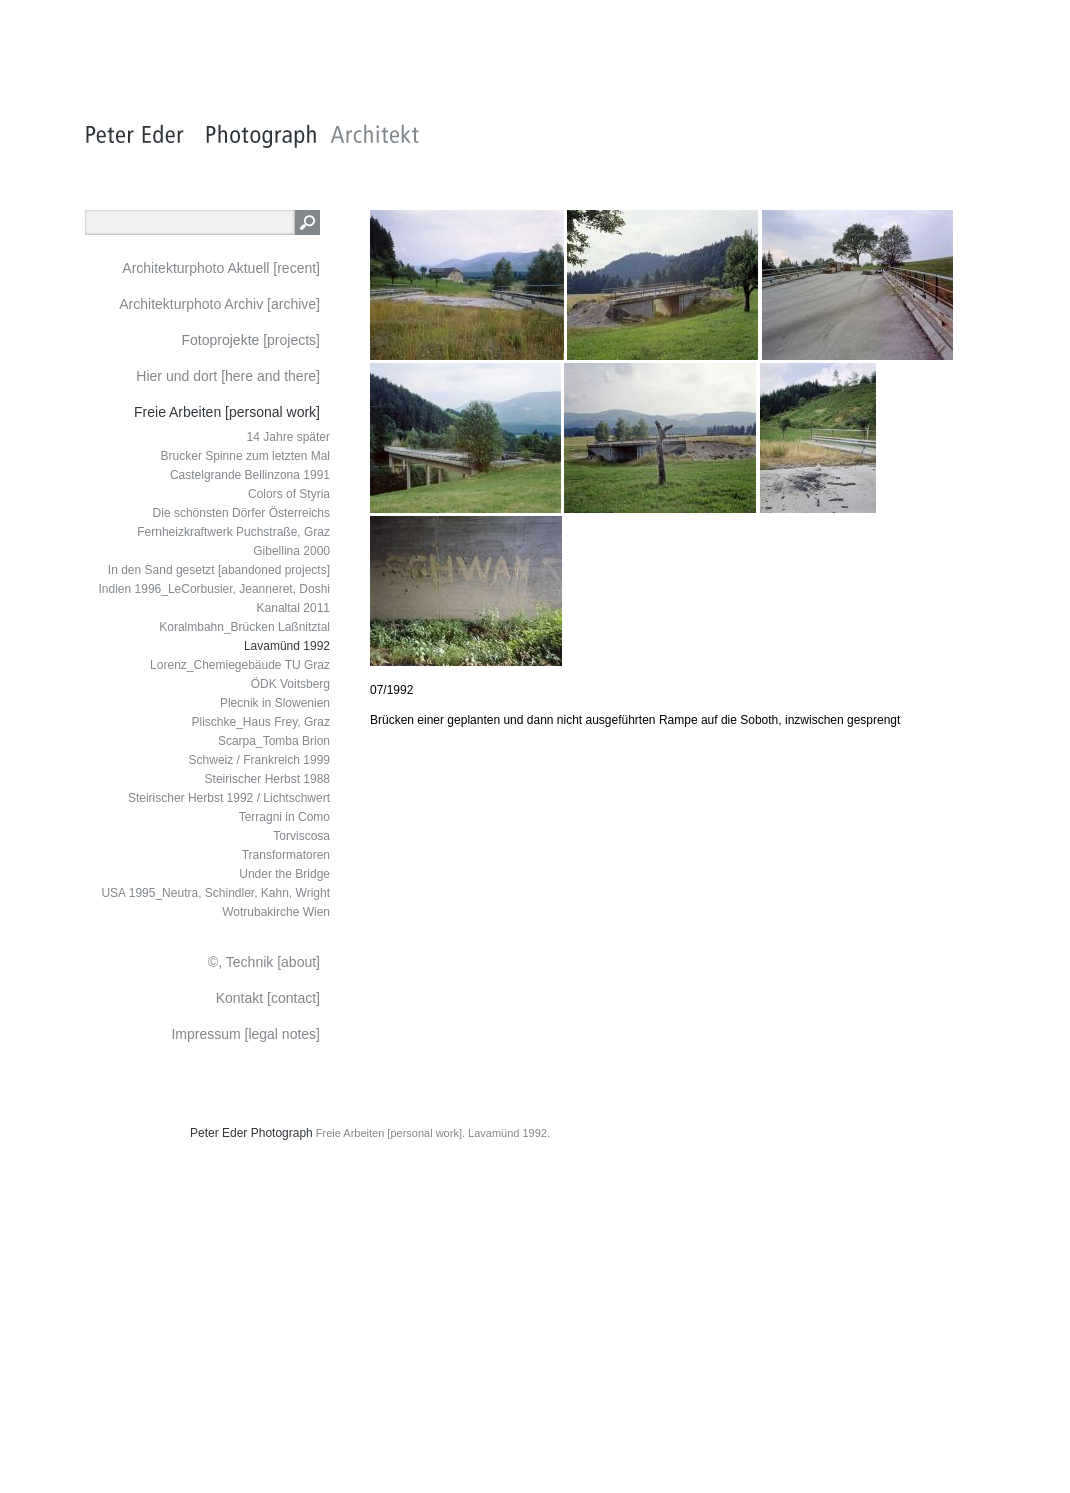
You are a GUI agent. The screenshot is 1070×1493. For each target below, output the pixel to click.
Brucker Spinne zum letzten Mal (245, 456)
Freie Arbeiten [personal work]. (390, 1133)
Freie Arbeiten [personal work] (227, 412)
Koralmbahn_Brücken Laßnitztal (244, 627)
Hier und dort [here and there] (228, 376)
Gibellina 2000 (291, 551)
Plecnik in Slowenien (275, 703)
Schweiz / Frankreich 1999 (259, 760)
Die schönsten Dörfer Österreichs (241, 513)
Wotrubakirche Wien (276, 912)
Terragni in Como (284, 817)
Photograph (282, 1133)
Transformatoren (286, 855)
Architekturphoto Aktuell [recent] (221, 268)
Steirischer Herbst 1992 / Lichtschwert (229, 798)
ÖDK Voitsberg (290, 684)
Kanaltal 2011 (293, 608)
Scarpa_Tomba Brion (274, 741)
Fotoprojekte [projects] (250, 340)
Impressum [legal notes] (245, 1034)
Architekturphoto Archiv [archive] (219, 304)
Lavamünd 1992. (509, 1133)
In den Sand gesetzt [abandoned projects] (219, 570)
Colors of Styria (289, 494)
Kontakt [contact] (268, 998)
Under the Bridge (284, 874)
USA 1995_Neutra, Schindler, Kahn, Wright (215, 893)
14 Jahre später (288, 437)
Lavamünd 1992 (287, 646)
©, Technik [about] (264, 962)
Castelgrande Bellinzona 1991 (250, 475)
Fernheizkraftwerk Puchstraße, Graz (233, 532)
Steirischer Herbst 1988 (267, 779)
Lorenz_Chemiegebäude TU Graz (240, 665)
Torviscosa (301, 836)
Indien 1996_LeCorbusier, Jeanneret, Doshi (215, 589)
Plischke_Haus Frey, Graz (261, 722)
